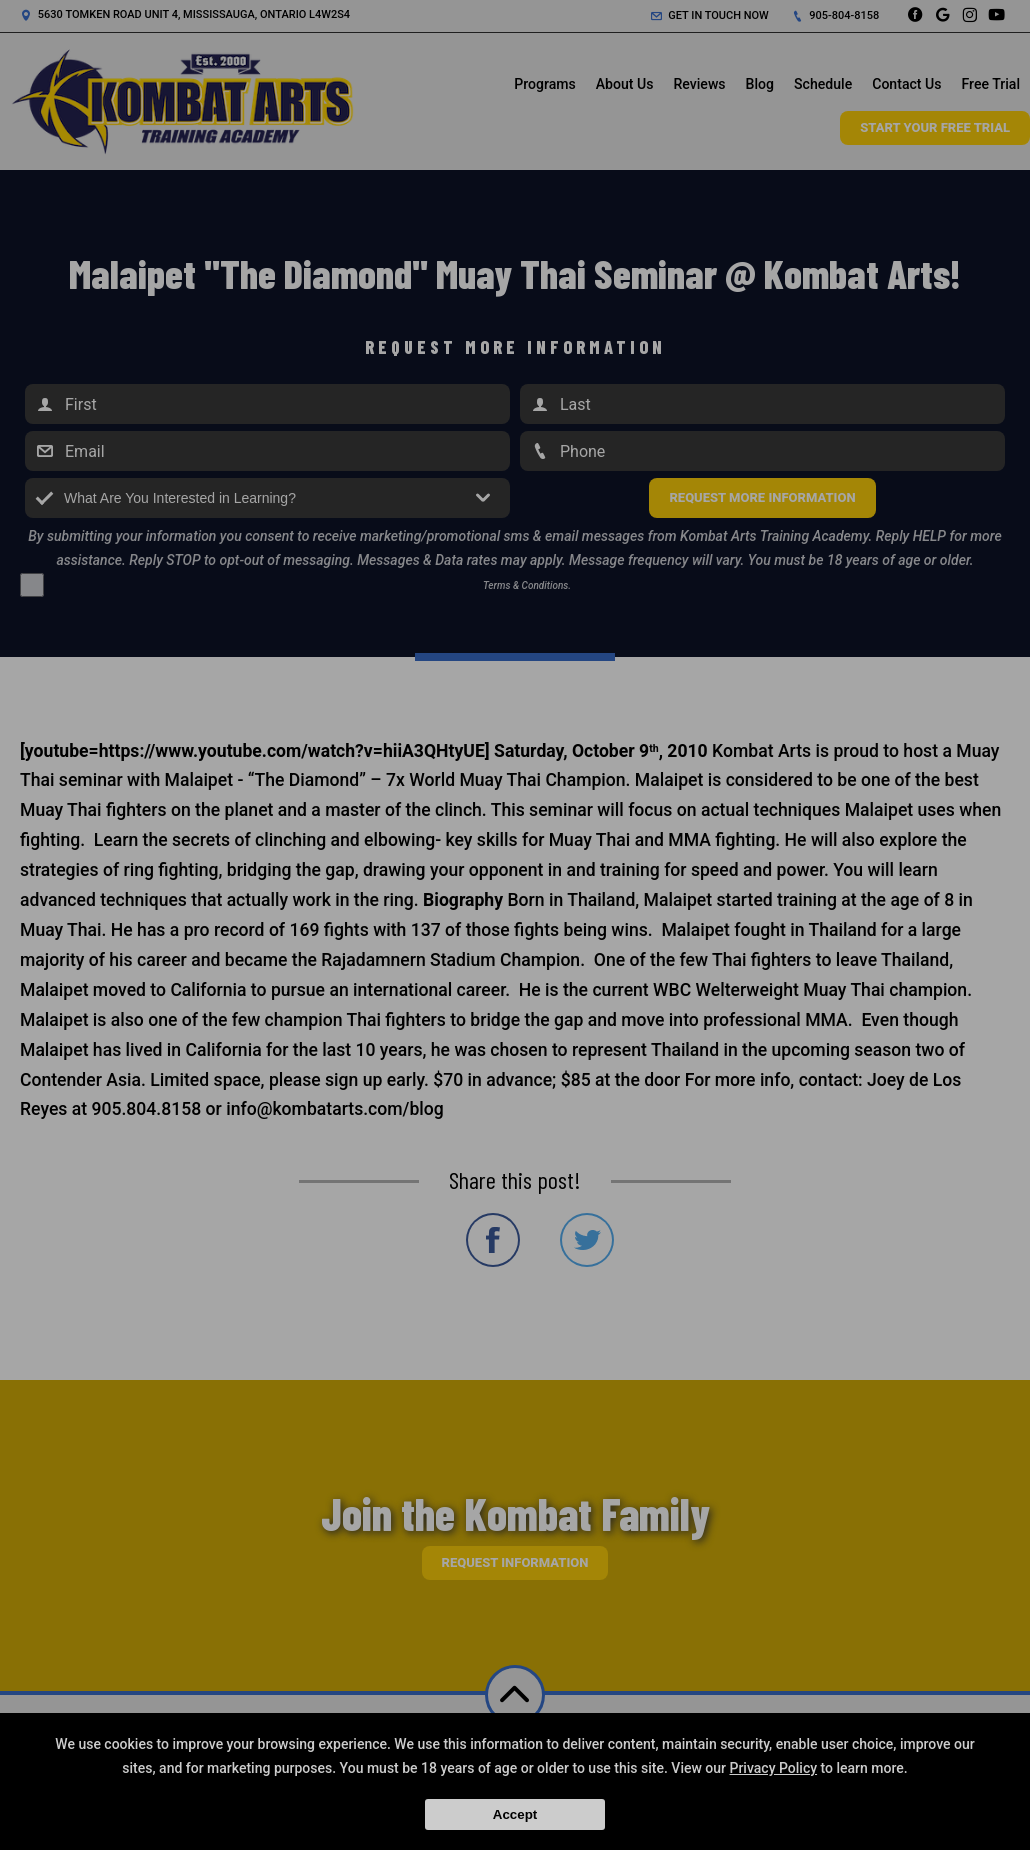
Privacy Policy (773, 1768)
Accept (515, 1814)
